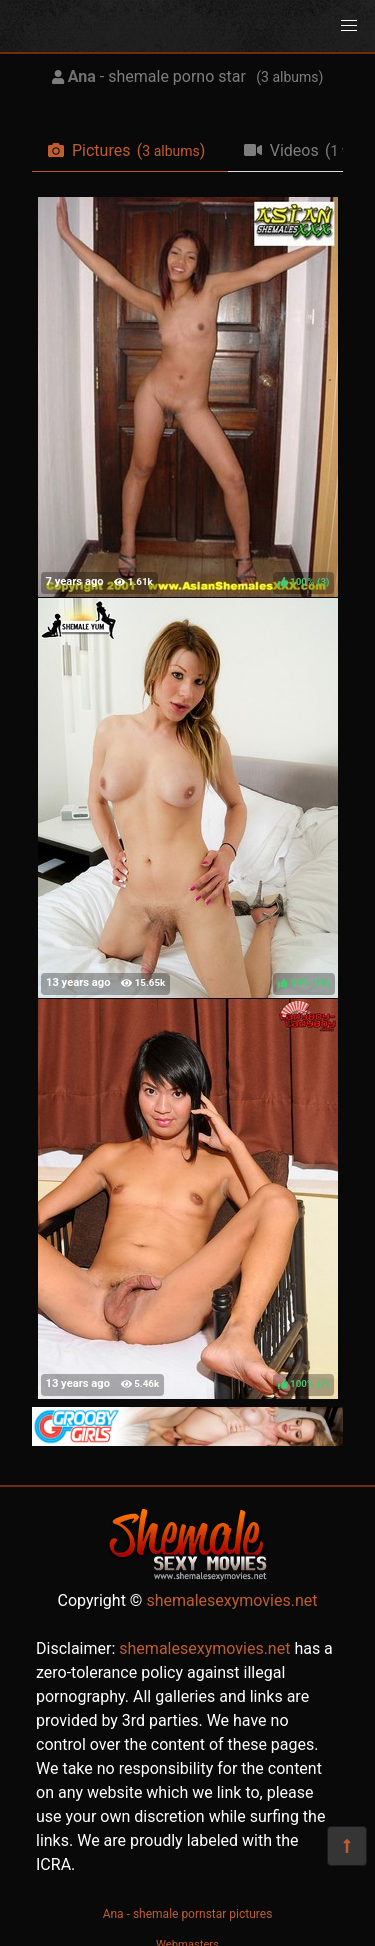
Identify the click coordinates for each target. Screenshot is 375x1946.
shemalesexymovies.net (231, 1600)
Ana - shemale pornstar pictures (188, 1914)
